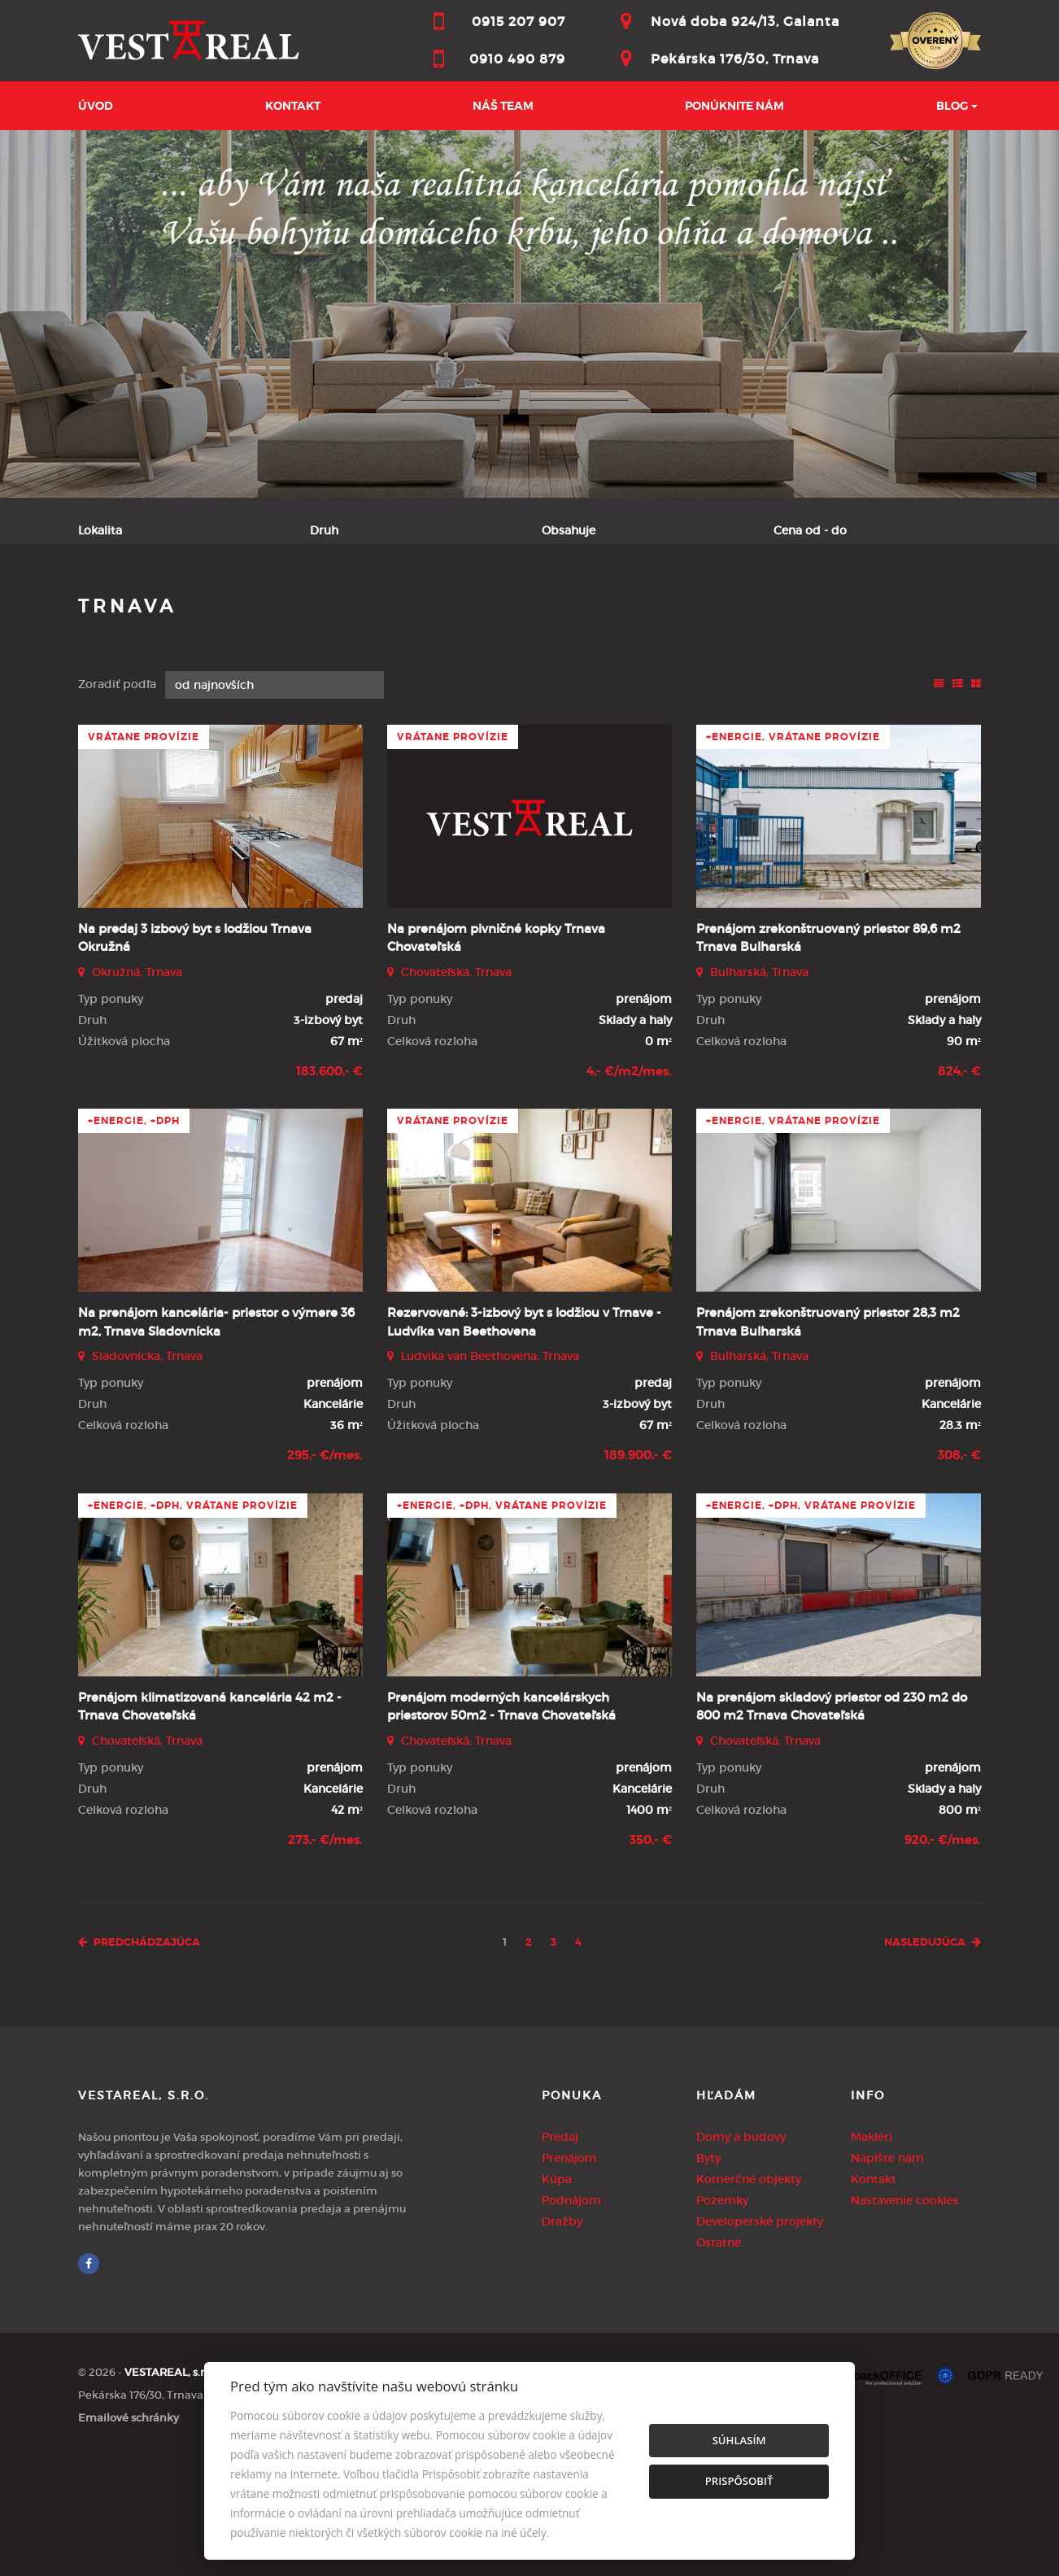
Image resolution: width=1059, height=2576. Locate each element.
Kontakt (292, 105)
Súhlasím (739, 2440)
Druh (324, 530)
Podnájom (391, 611)
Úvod (95, 105)
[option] (529, 314)
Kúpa (303, 611)
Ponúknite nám (734, 105)
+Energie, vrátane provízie (793, 854)
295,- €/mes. (325, 1574)
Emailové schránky (128, 2536)
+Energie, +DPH (134, 1239)
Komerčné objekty (748, 2297)
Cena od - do (810, 530)
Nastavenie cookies (905, 2318)
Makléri (871, 2254)
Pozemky (722, 2318)
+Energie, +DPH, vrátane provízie (193, 1623)
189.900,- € (638, 1574)
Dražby (562, 2339)
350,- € (651, 1958)
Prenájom (216, 611)
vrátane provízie (143, 854)
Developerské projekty (759, 2339)
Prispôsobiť (739, 2481)
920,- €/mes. (942, 1958)
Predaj (124, 611)
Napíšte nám (887, 2276)
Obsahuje (568, 530)
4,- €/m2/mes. (629, 1189)
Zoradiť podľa (117, 802)
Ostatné (718, 2360)
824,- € (959, 1189)
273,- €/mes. (325, 1958)
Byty (708, 2276)
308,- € (959, 1574)
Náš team (503, 105)
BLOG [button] (952, 105)
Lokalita (100, 530)
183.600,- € (329, 1189)
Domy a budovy (741, 2254)
